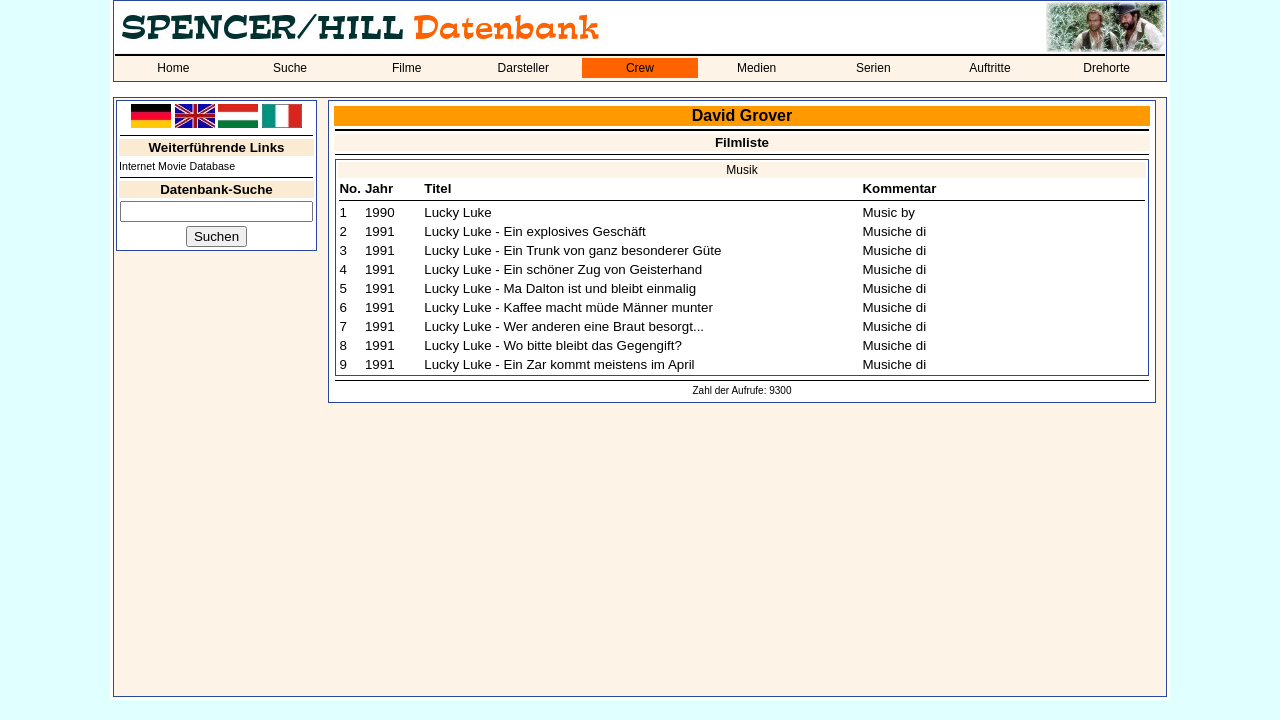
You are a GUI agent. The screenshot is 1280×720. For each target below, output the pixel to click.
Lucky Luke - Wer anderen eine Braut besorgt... (564, 326)
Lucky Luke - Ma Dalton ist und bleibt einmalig (560, 288)
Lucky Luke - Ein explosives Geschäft (535, 231)
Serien (873, 68)
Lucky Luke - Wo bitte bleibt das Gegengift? (553, 345)
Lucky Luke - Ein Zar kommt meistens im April (559, 364)
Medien (756, 68)
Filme (406, 68)
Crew (640, 68)
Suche (290, 68)
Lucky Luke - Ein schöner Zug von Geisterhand (563, 269)
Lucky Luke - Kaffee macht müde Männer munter (568, 307)
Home (173, 68)
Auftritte (989, 68)
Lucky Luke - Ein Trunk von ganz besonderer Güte (572, 250)
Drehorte (1106, 68)
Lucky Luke (457, 212)
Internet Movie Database (177, 166)
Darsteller (523, 68)
